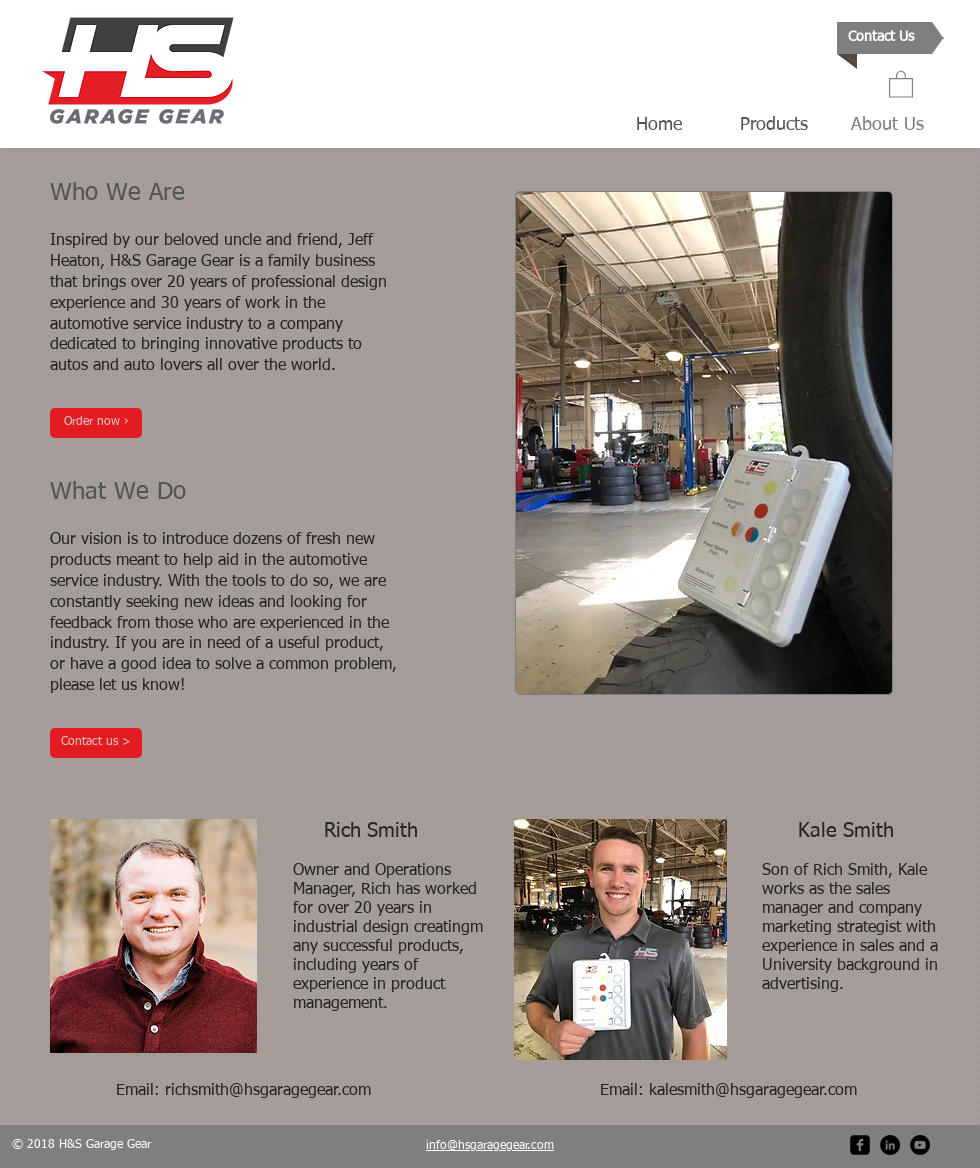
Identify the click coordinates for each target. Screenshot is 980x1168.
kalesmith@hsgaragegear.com (753, 1091)
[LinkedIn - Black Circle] (890, 1145)
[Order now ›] (96, 423)
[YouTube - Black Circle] (920, 1145)
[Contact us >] (96, 743)
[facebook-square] (860, 1145)
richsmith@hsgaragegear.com (268, 1091)
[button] (901, 83)
